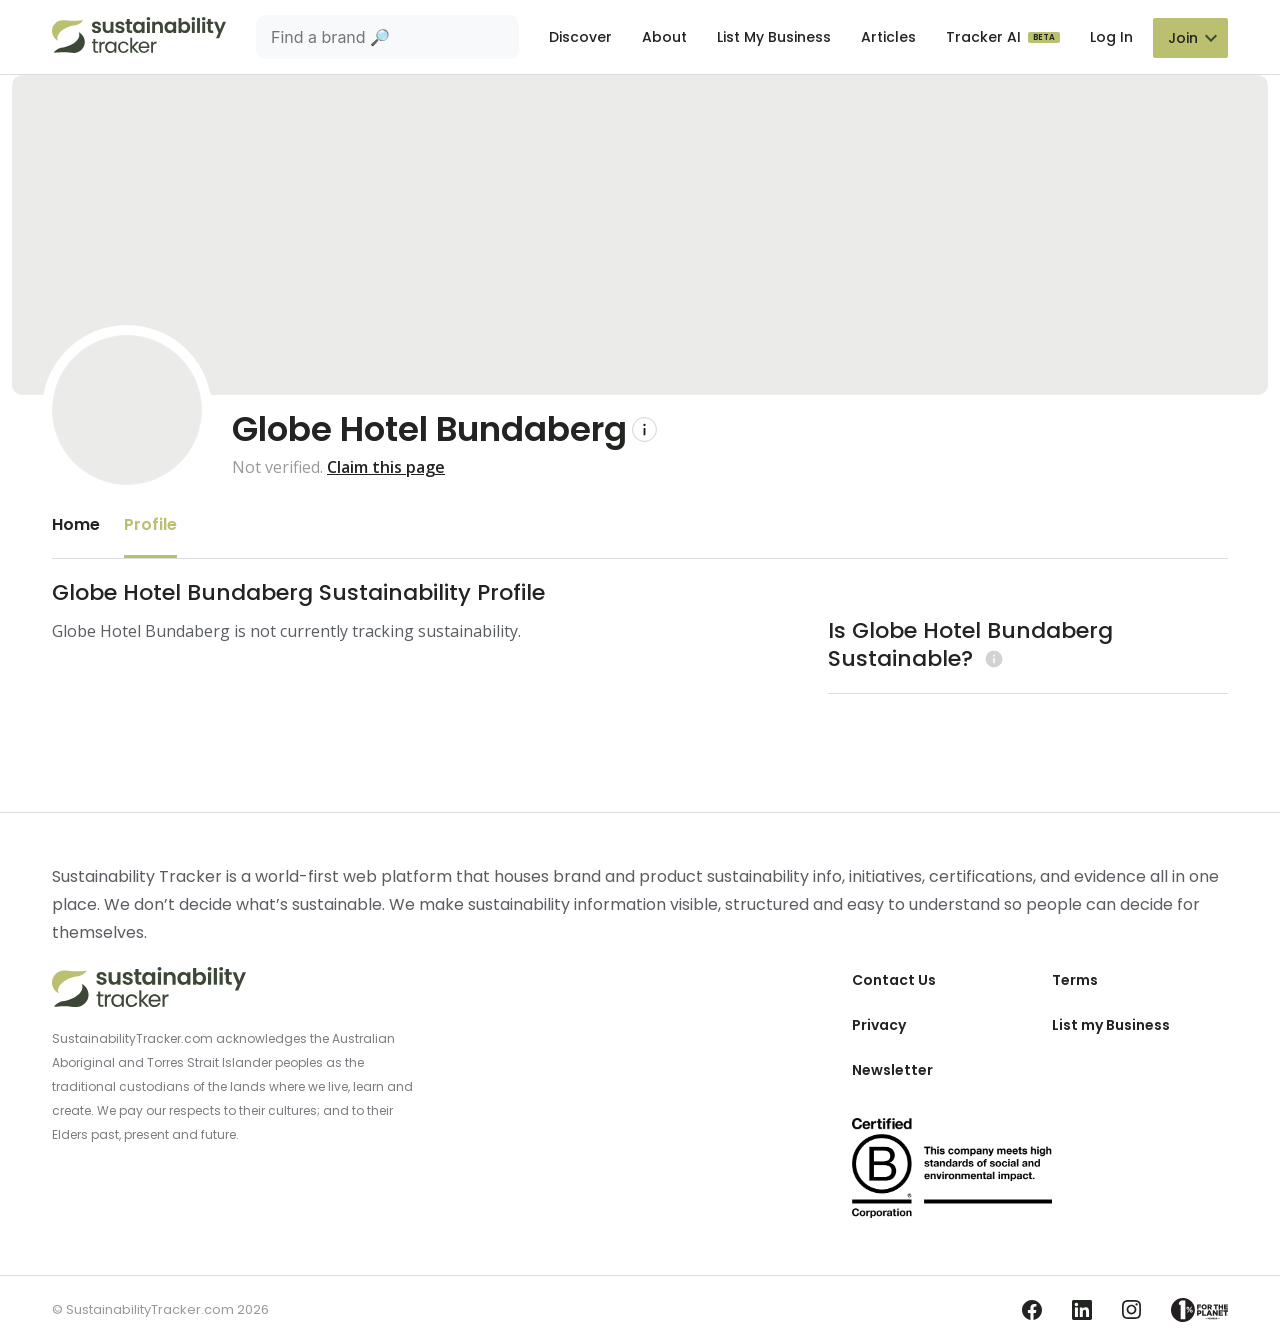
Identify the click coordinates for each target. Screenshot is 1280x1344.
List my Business (1111, 1025)
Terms (1075, 980)
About (664, 37)
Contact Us (894, 980)
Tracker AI (985, 37)
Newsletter (892, 1070)
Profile (150, 524)
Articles (888, 37)
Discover (580, 37)
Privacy (879, 1025)
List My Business (774, 37)
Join (1183, 38)
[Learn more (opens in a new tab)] (991, 658)
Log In (1111, 37)
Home (76, 524)
